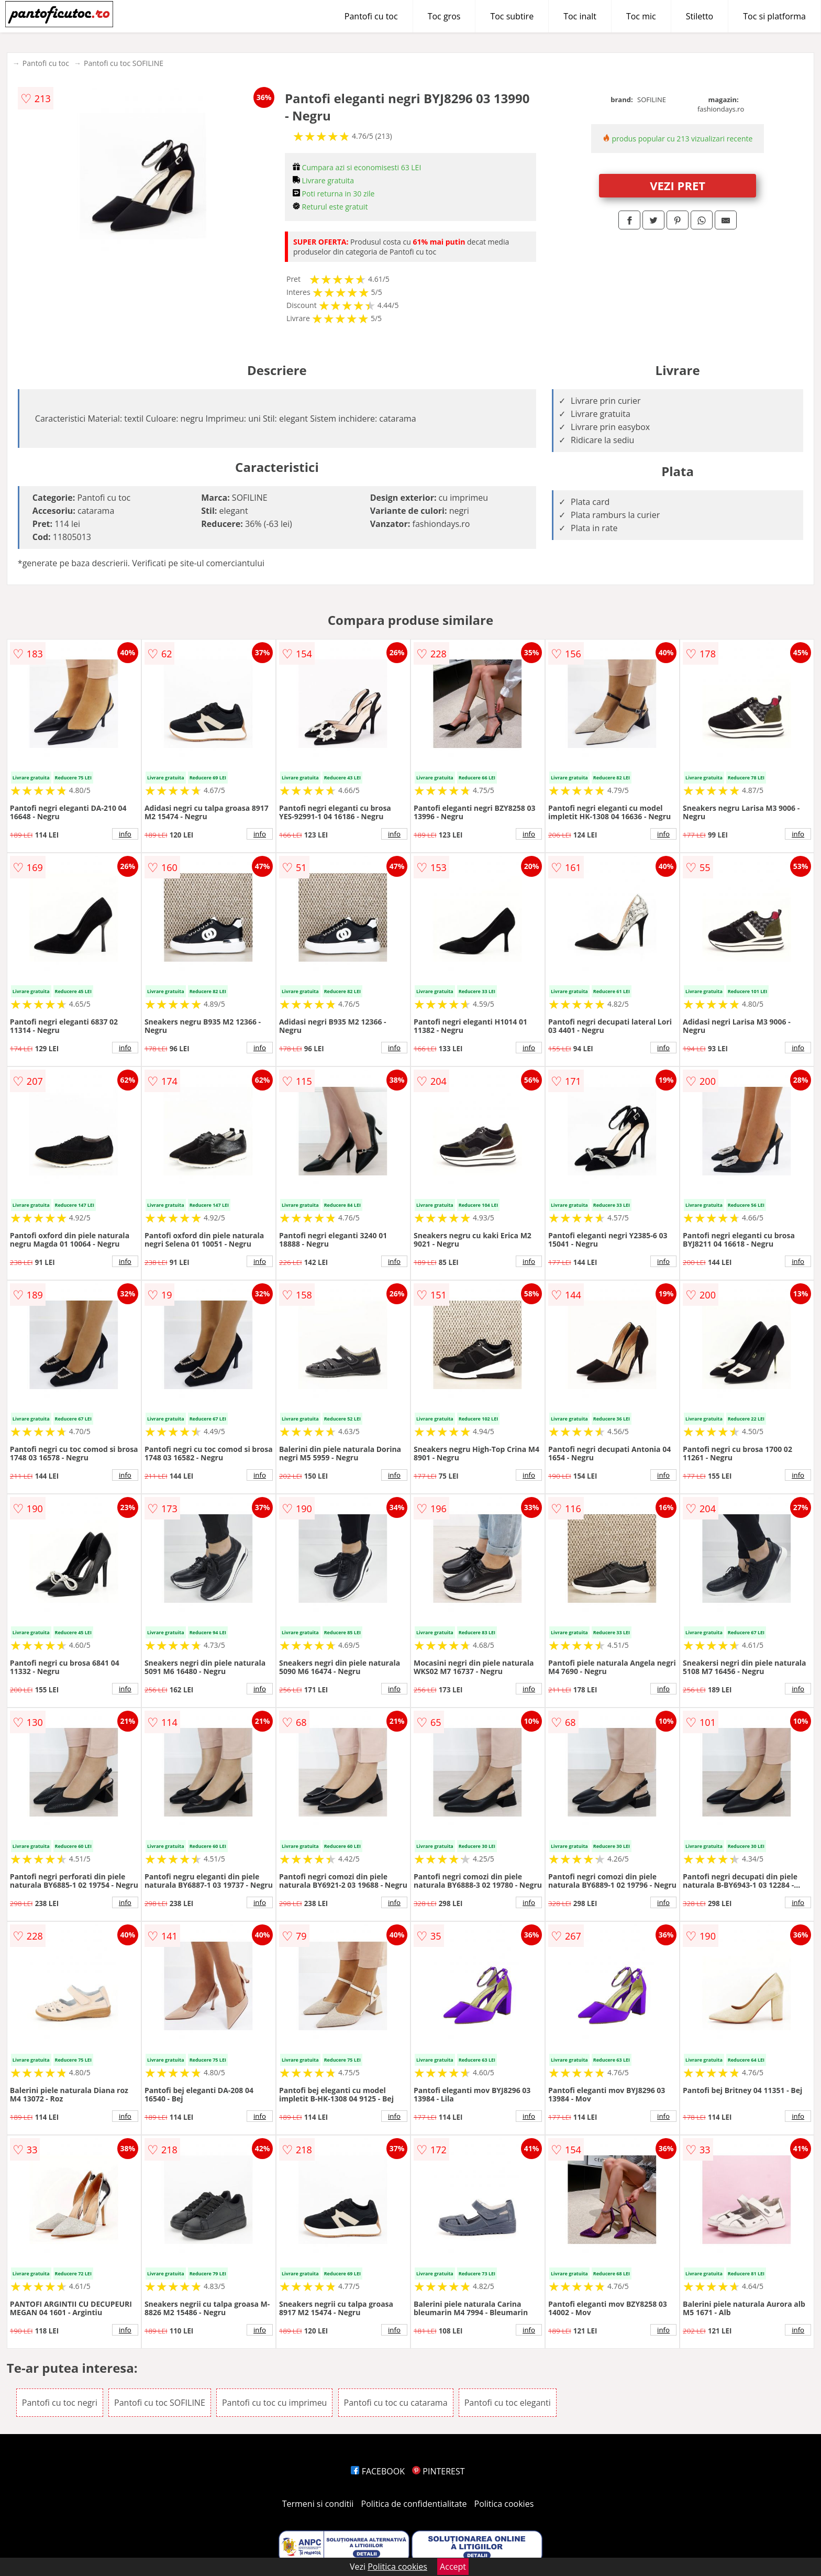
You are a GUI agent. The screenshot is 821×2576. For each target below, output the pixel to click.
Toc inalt (579, 16)
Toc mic (641, 16)
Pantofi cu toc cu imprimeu (274, 2402)
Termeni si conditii (318, 2503)
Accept (453, 2566)
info (125, 834)
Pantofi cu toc (371, 16)
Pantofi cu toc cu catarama (396, 2402)
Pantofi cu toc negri (59, 2402)
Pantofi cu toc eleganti (507, 2402)
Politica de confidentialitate (414, 2503)
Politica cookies (504, 2503)
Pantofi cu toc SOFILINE (123, 63)
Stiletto (700, 16)
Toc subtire (512, 16)
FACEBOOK (378, 2471)
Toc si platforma (774, 16)
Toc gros (444, 16)
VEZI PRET (677, 185)
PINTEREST (438, 2471)
